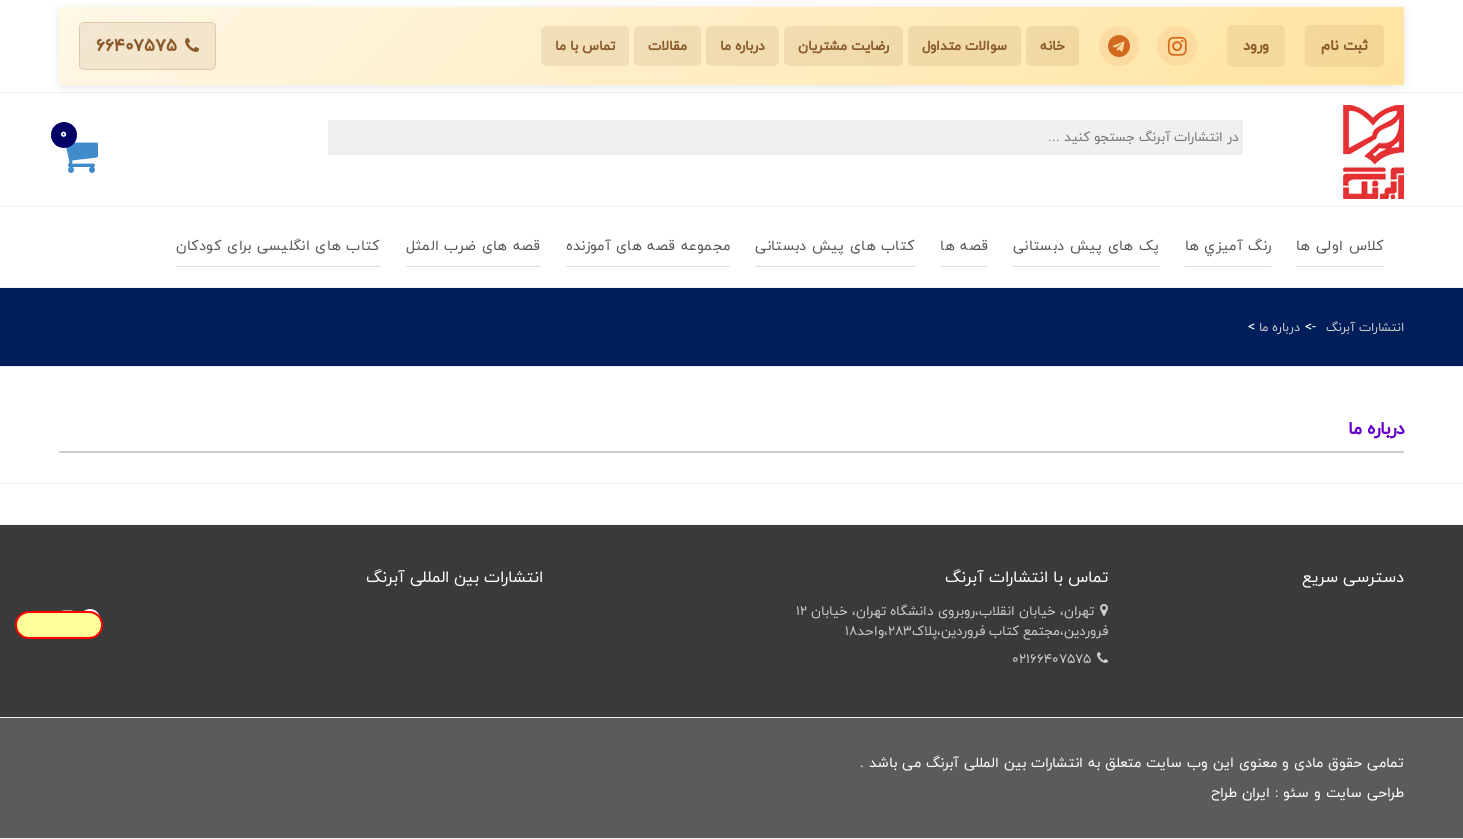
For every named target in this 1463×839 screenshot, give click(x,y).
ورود (1256, 45)
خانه (1052, 46)
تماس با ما (585, 46)
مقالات (667, 46)
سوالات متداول (964, 46)
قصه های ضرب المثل (473, 245)
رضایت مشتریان (843, 46)
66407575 (147, 45)
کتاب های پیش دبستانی (835, 245)
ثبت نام (1344, 45)
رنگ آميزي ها (1228, 245)
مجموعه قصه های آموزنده (648, 245)
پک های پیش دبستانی (1086, 245)
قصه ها (964, 245)
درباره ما (742, 46)
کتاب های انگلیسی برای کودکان (278, 245)
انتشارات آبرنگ (1365, 327)
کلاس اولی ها (1340, 245)
